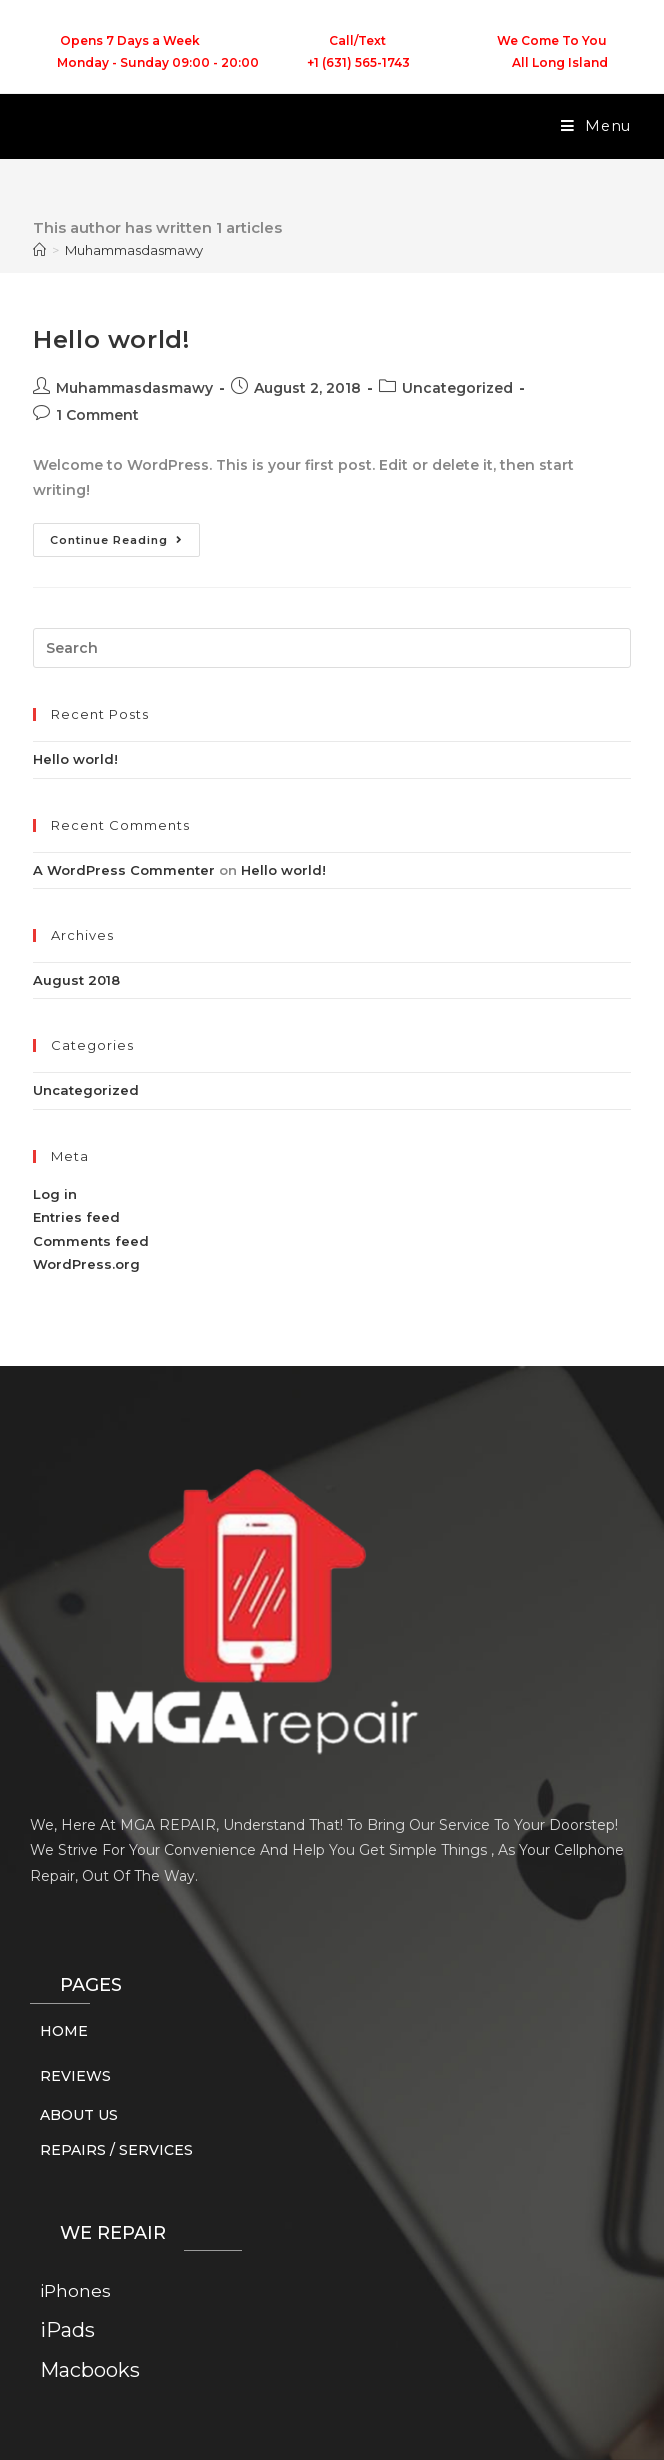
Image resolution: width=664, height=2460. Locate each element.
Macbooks (90, 2370)
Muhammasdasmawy (134, 250)
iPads (67, 2330)
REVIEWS (75, 2076)
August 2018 (76, 980)
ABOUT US (79, 2115)
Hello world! (111, 339)
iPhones (75, 2291)
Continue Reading (125, 535)
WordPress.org (86, 1264)
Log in (55, 1194)
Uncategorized (457, 388)
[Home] (39, 250)
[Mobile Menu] (596, 126)
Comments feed (91, 1241)
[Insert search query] (332, 648)
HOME (64, 2031)
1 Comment (97, 415)
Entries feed (76, 1217)
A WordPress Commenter (124, 870)
